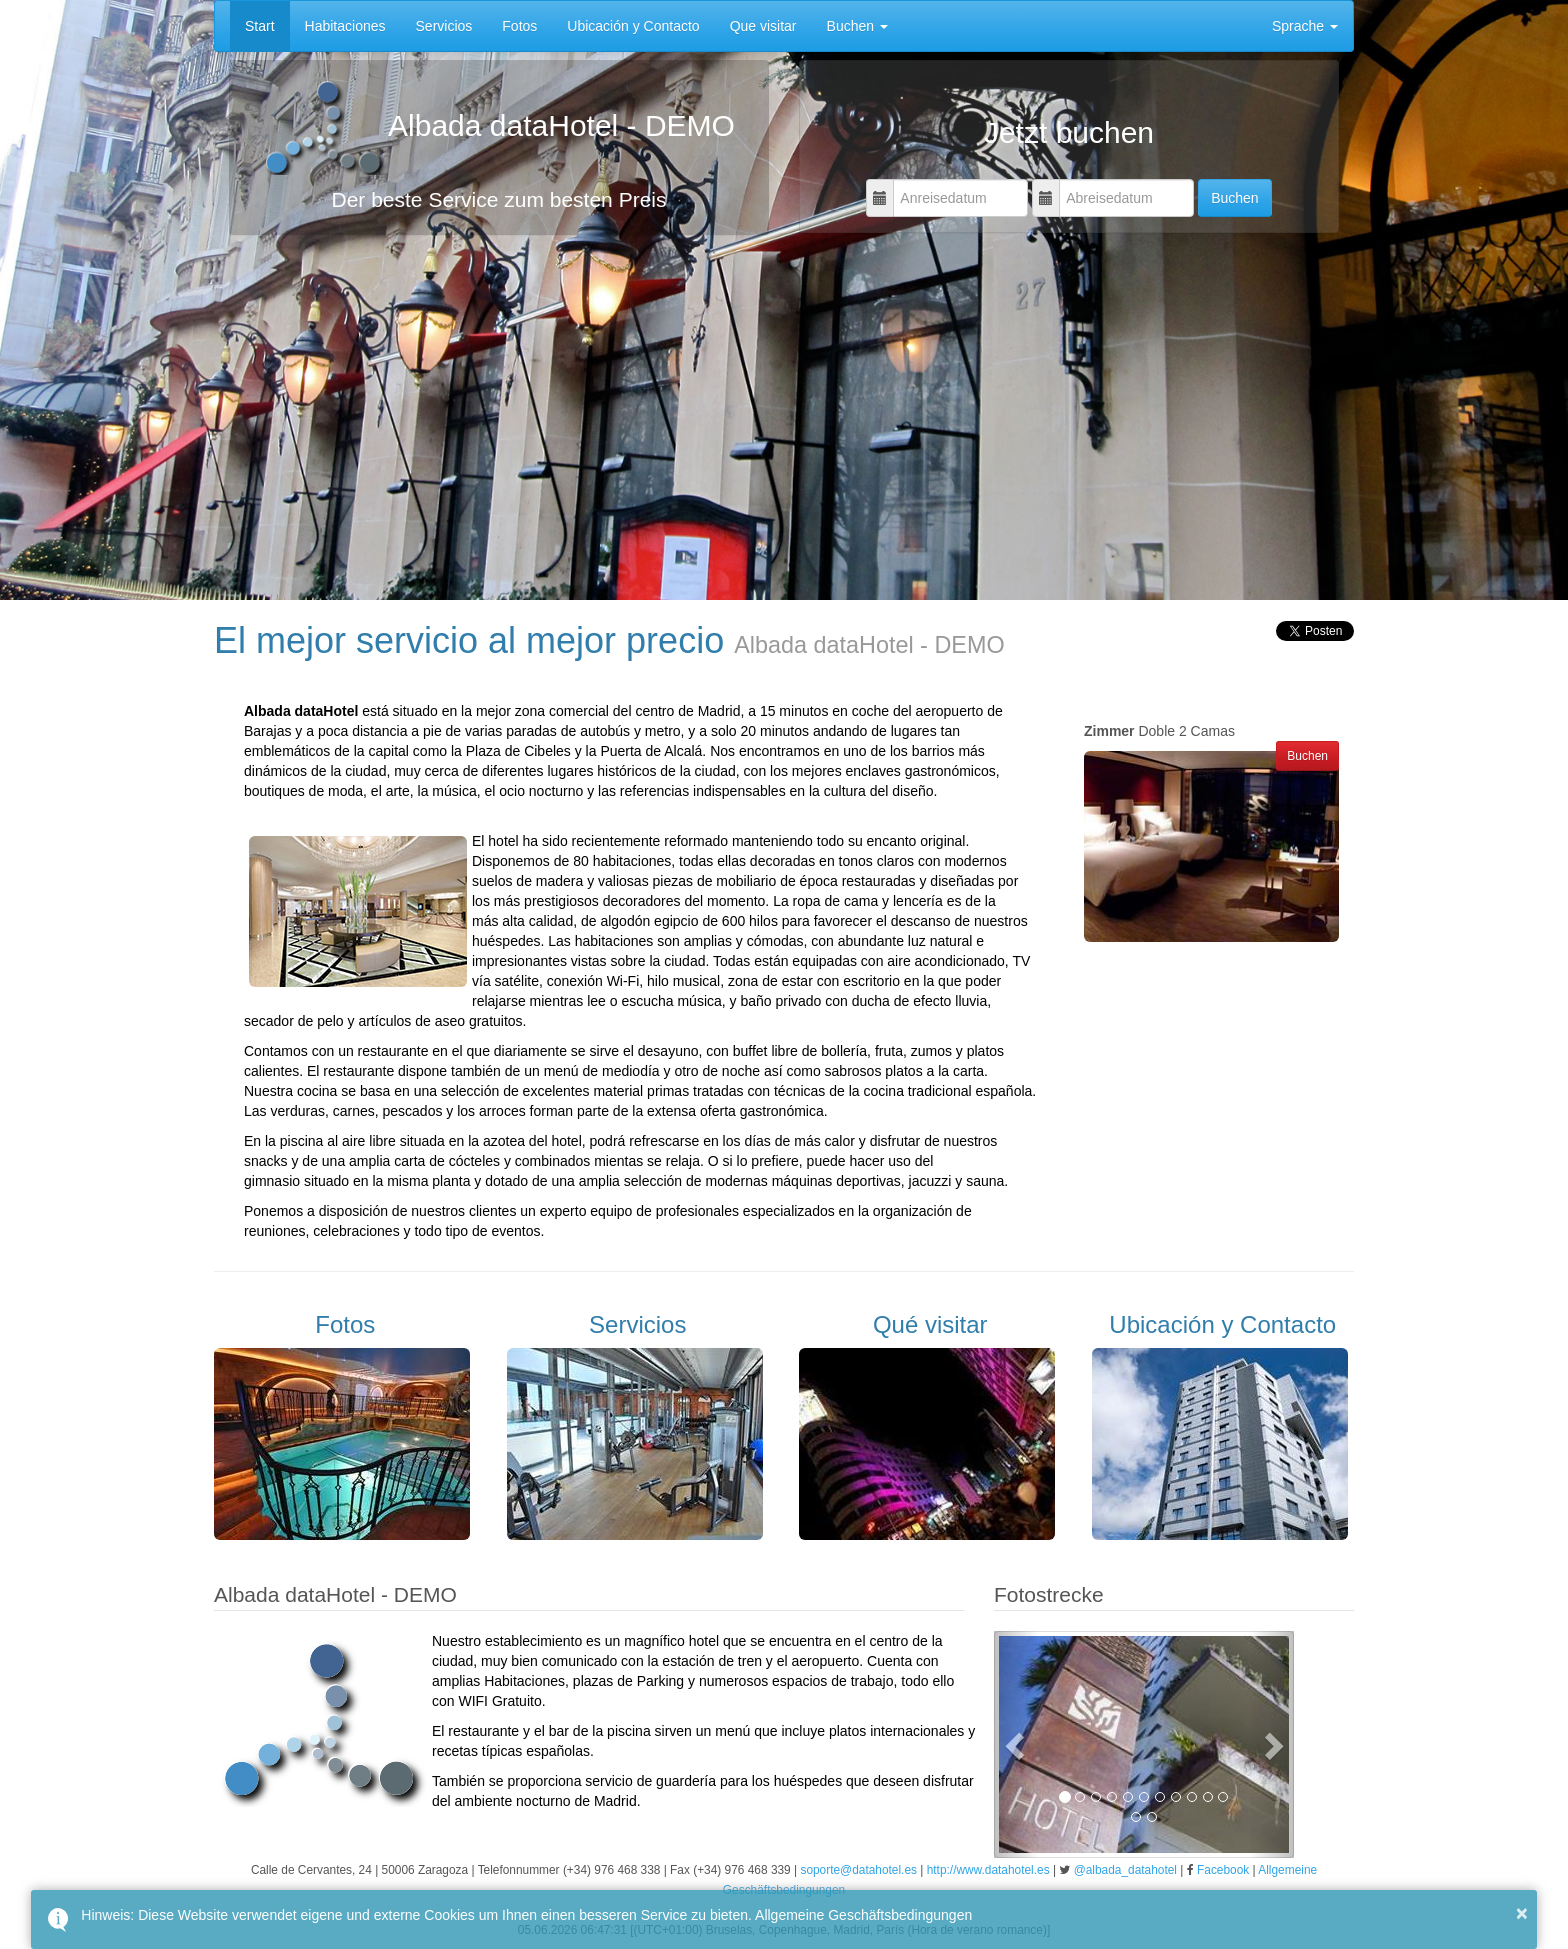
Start (260, 26)
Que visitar (763, 26)
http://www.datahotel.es (988, 1870)
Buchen (857, 26)
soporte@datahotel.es (858, 1870)
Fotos (519, 26)
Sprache (1305, 26)
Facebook (1223, 1870)
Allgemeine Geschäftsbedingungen (863, 1915)
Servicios (444, 26)
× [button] (1522, 1913)
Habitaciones (345, 26)
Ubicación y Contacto (633, 26)
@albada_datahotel (1125, 1870)
